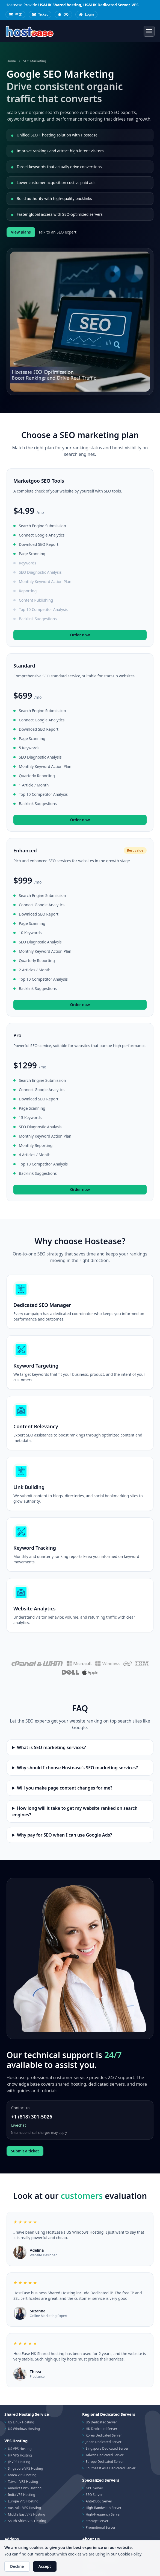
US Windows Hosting (24, 2428)
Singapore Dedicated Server (107, 2448)
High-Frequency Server (103, 2514)
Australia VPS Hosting (24, 2507)
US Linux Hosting (21, 2422)
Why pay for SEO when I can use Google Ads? (64, 1835)
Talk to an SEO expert (57, 232)
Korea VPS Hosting (22, 2475)
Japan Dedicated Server (104, 2442)
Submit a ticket (25, 2151)
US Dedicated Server (101, 2422)
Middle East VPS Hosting (26, 2514)
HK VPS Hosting (20, 2455)
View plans (21, 232)
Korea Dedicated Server (104, 2435)
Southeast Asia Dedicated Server (110, 2468)
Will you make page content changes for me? (64, 1788)
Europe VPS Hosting (23, 2501)
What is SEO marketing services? (51, 1747)
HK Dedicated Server (101, 2428)
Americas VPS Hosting (25, 2488)
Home (11, 61)
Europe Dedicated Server (105, 2461)
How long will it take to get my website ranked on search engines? (75, 1811)
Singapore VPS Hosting (25, 2468)
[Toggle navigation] (149, 31)
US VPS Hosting (20, 2448)
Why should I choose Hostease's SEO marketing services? (77, 1768)
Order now (80, 634)
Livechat (18, 2125)
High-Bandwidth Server (104, 2507)
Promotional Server (100, 2527)
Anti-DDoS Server (99, 2501)
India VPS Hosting (21, 2494)
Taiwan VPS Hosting (23, 2481)
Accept (44, 2566)
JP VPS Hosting (19, 2462)
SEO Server (94, 2494)
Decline (17, 2566)
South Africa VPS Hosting (27, 2521)
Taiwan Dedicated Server (104, 2455)
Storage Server (97, 2521)
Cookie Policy (129, 2554)
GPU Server (94, 2488)
